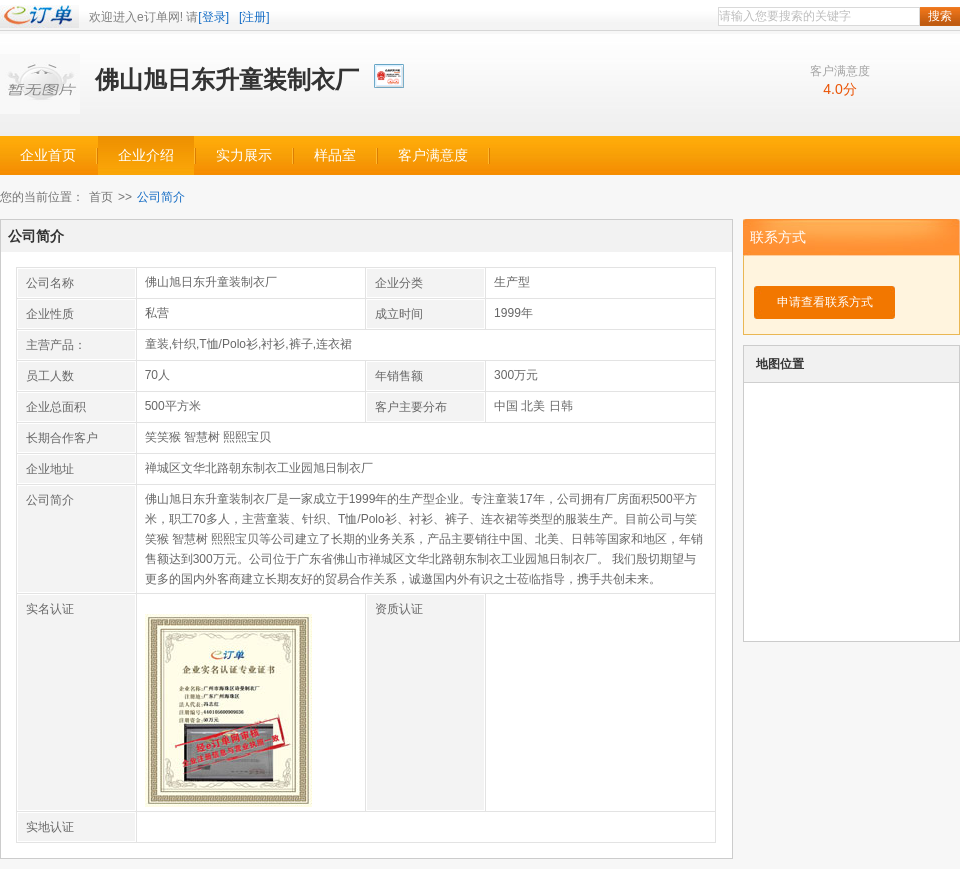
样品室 (335, 155)
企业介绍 (146, 155)
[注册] (254, 17)
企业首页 (48, 155)
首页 (101, 197)
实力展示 (244, 155)
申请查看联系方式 (825, 302)
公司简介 (161, 197)
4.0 (832, 89)
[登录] (213, 17)
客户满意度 (433, 155)
